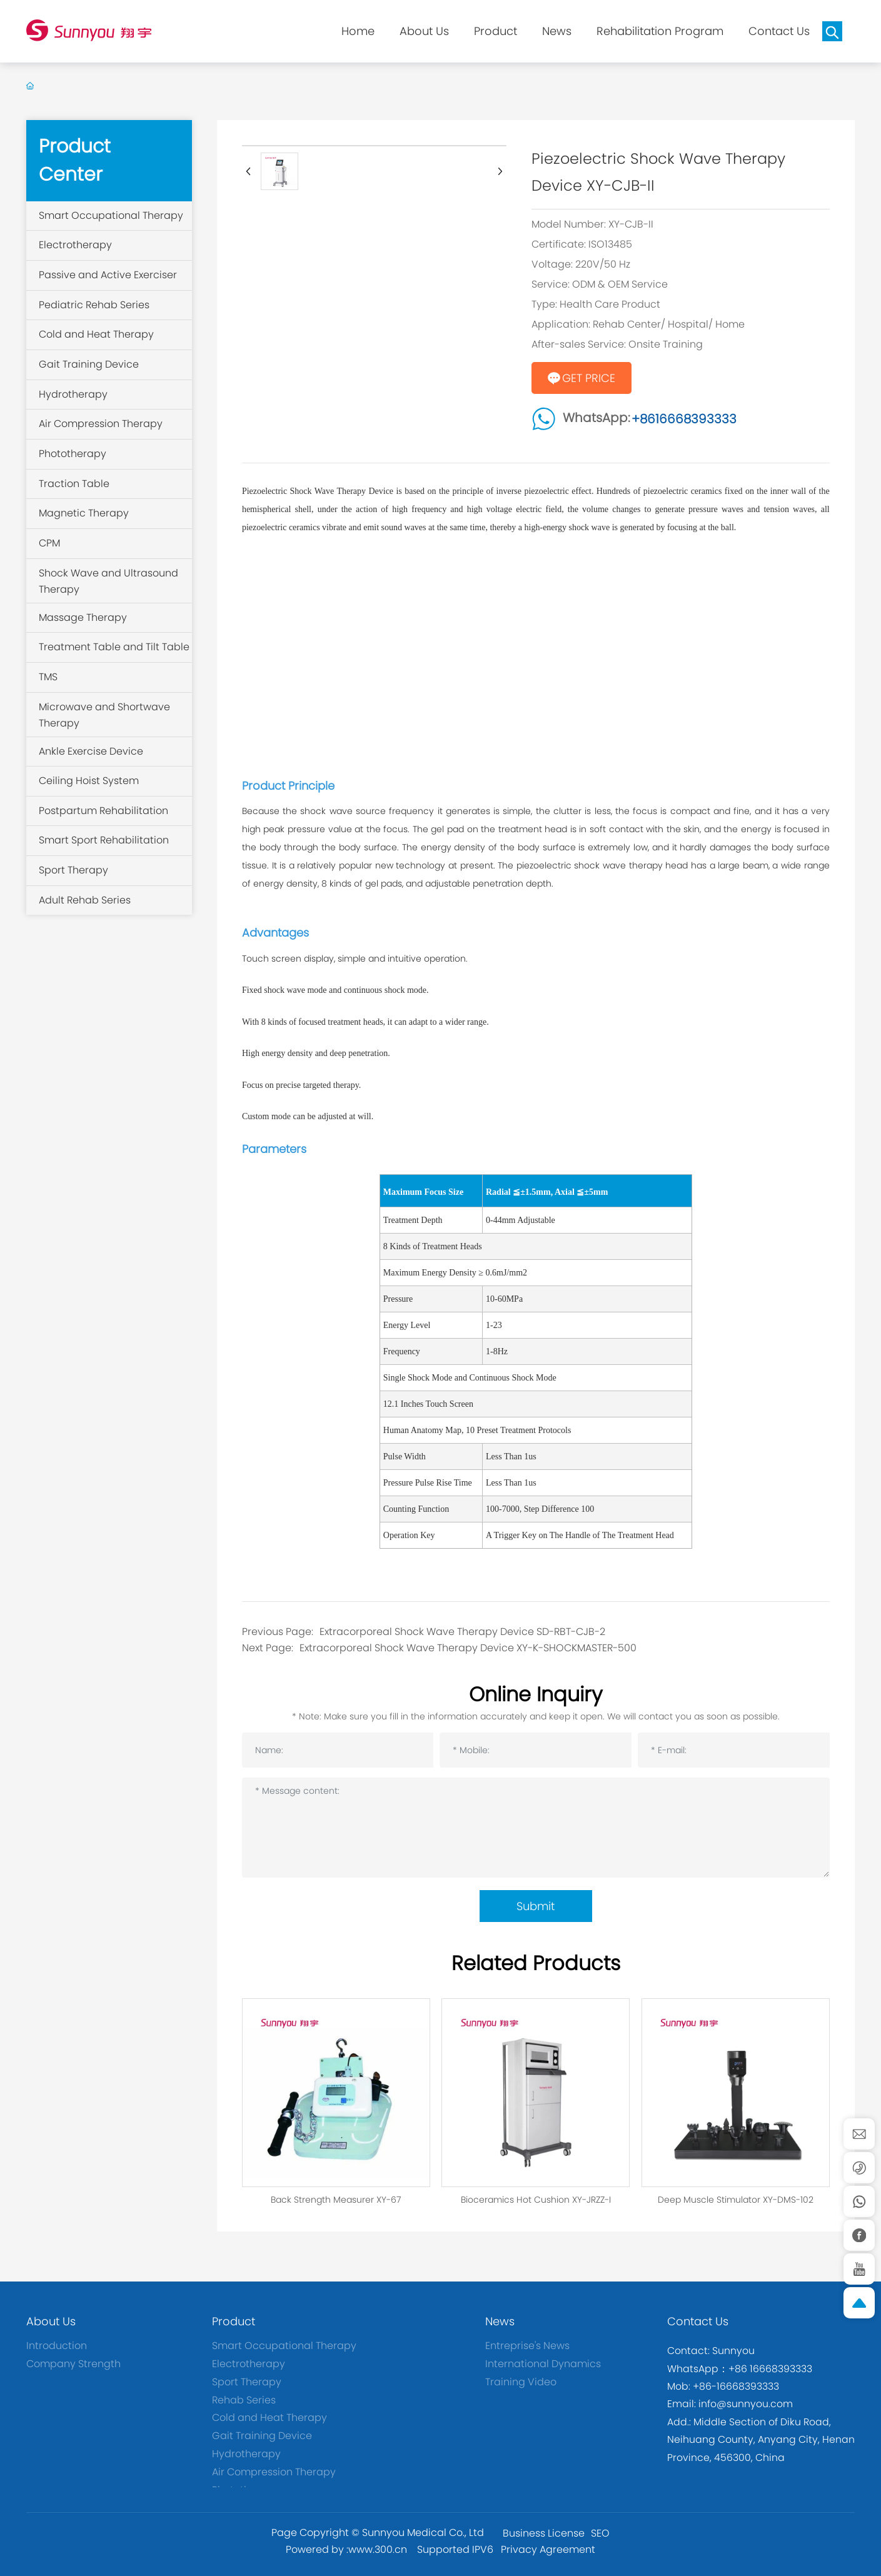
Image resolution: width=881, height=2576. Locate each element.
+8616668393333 (684, 419)
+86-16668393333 (736, 2386)
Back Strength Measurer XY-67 (336, 2199)
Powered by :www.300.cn (346, 2549)
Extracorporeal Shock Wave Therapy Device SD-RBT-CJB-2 (462, 1631)
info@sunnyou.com (744, 2404)
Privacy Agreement (548, 2549)
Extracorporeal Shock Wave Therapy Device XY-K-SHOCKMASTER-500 (468, 1648)
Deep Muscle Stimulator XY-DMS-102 (735, 2199)
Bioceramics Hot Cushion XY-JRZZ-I (536, 2199)
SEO (600, 2533)
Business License (544, 2533)
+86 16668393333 (770, 2369)
